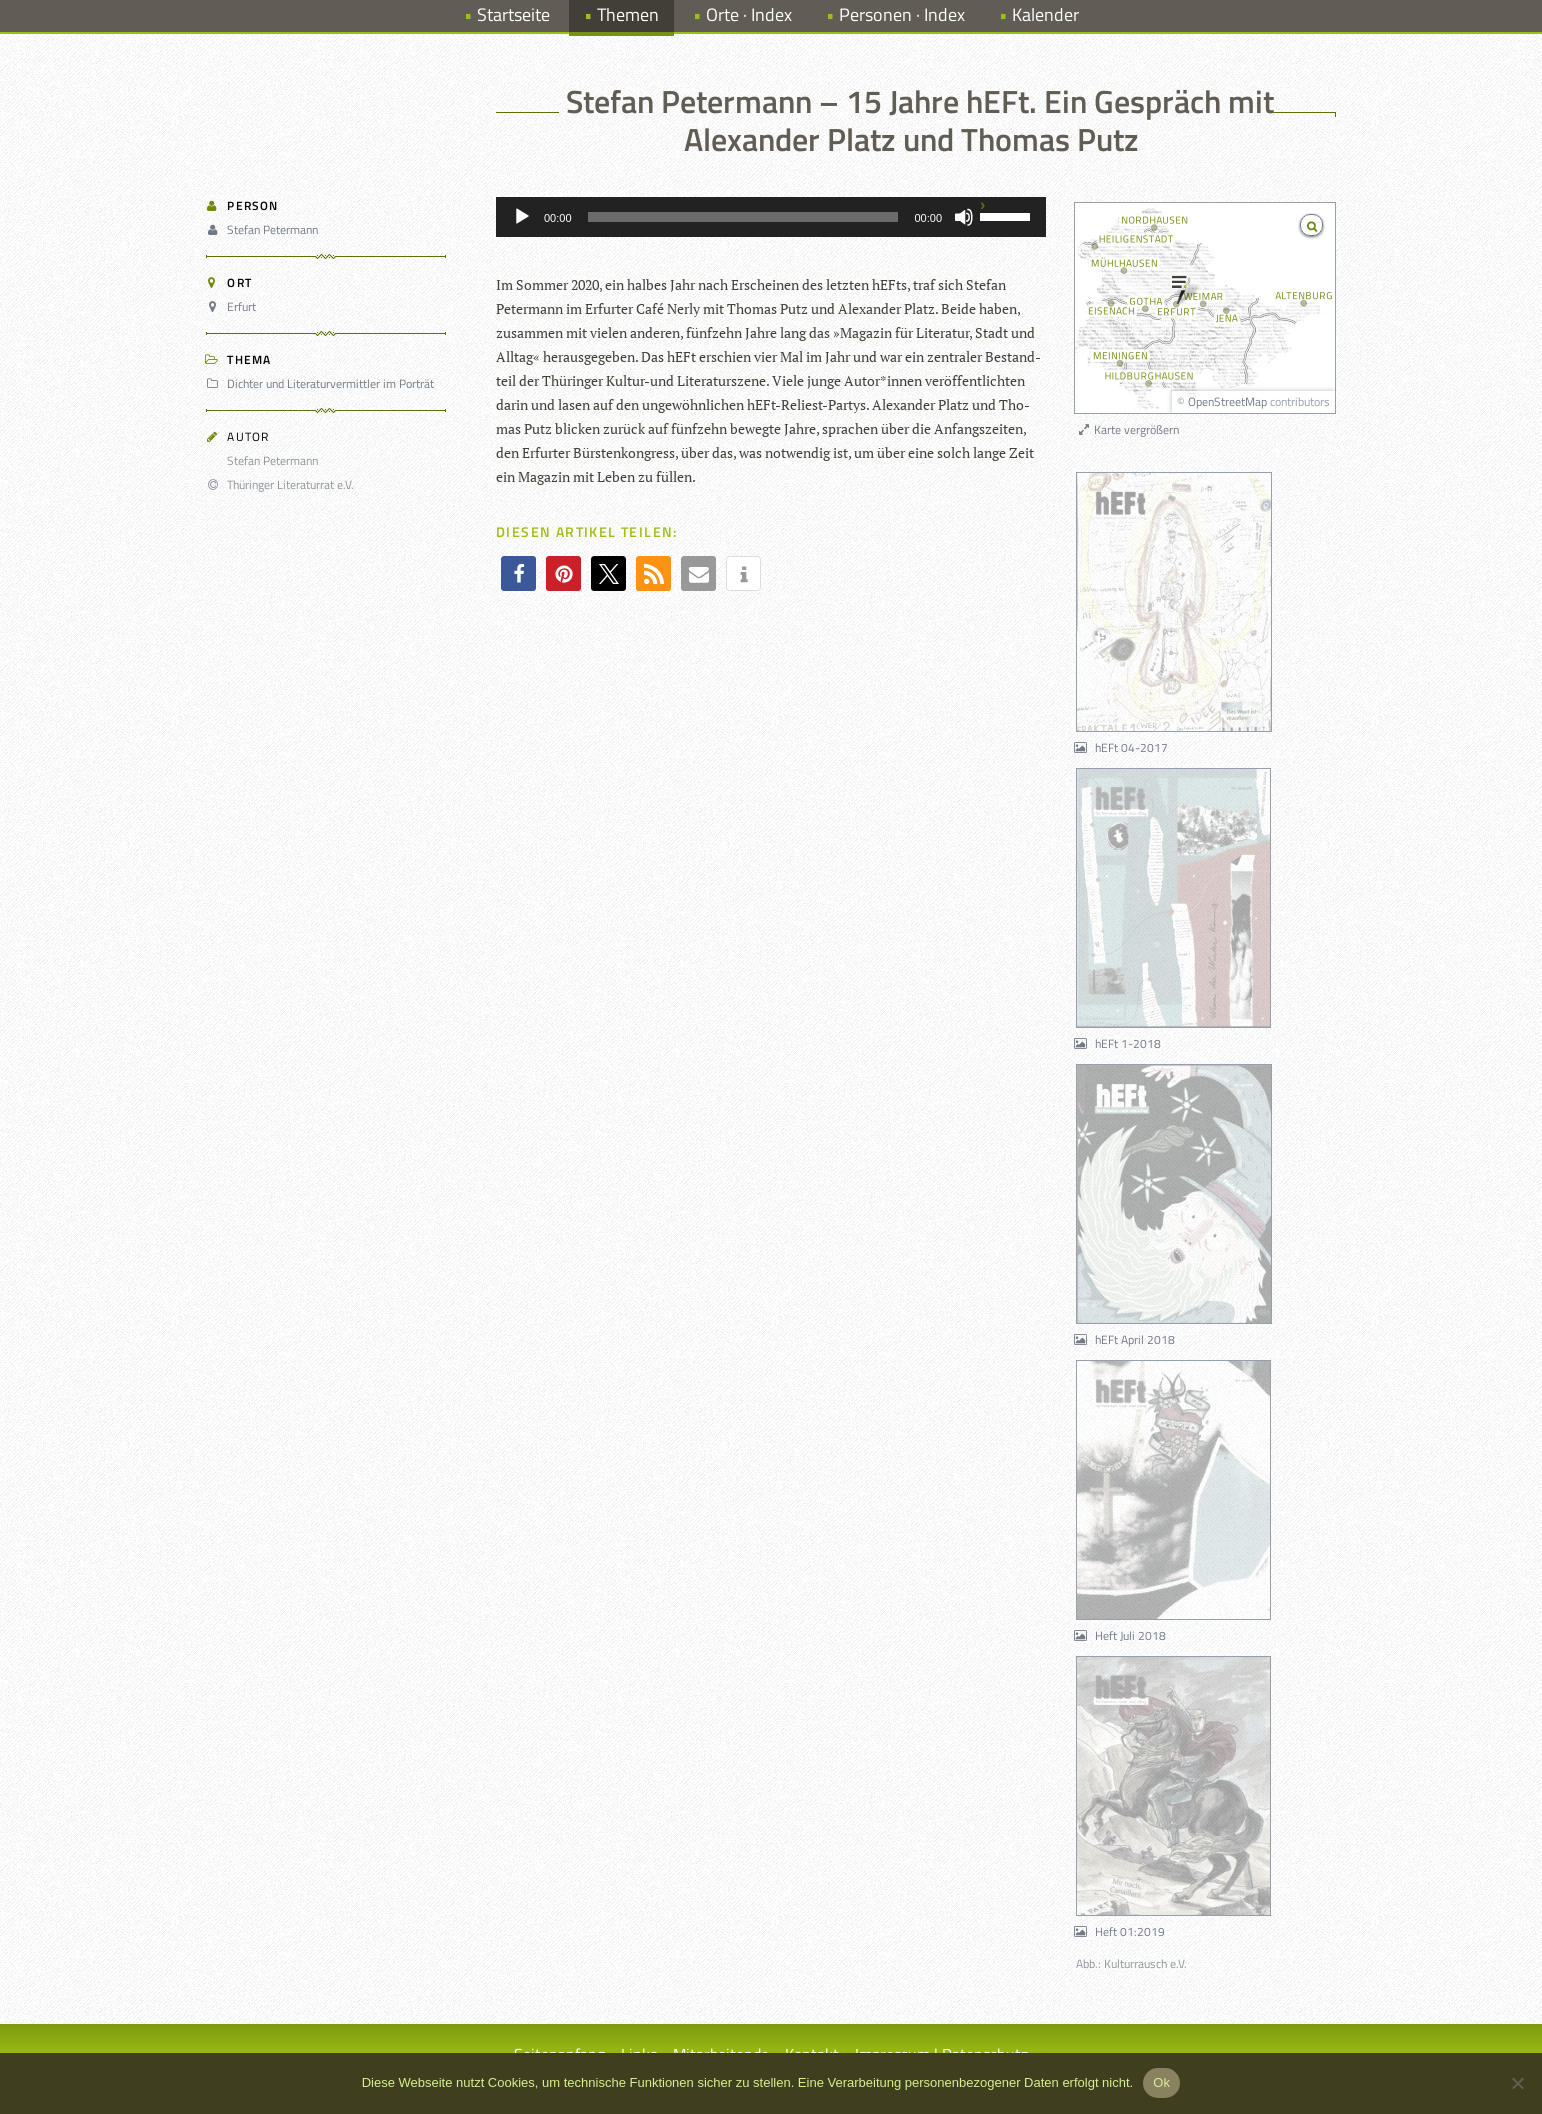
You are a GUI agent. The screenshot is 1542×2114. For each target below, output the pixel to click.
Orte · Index (749, 14)
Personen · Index (902, 14)
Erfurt (234, 306)
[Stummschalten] (964, 217)
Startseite (513, 14)
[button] (518, 573)
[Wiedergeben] (522, 217)
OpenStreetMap (1227, 401)
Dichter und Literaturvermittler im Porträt (323, 383)
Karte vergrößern (1127, 429)
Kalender (1045, 14)
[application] (771, 217)
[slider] (743, 217)
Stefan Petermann (265, 229)
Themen (628, 14)
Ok (1161, 2082)
